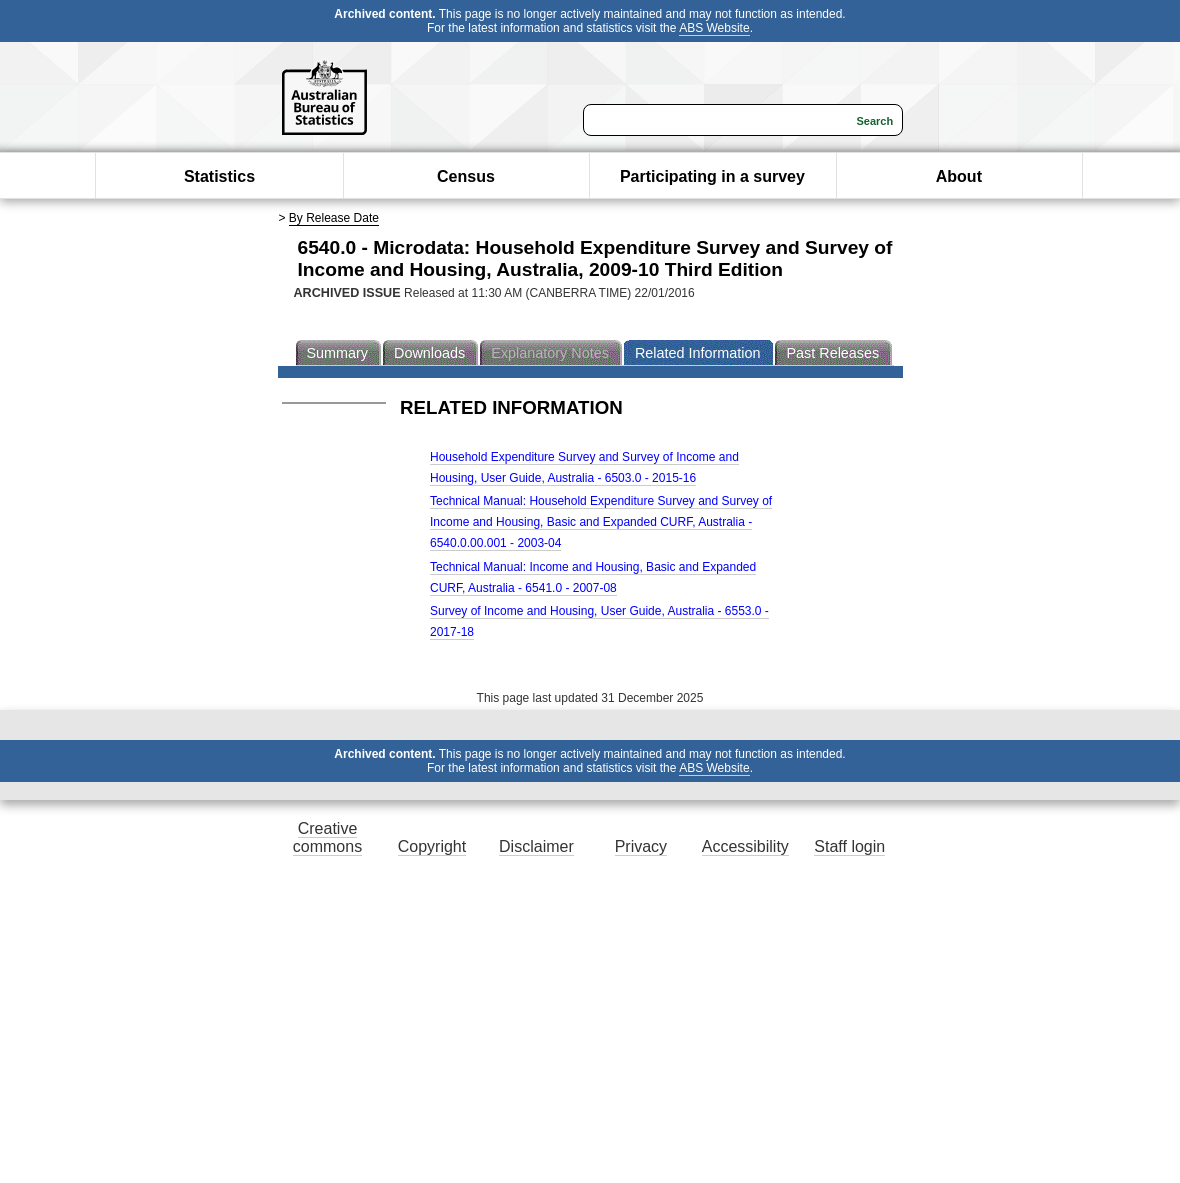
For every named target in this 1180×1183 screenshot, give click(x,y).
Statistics (219, 176)
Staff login (849, 846)
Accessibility (745, 846)
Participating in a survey (712, 176)
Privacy (641, 846)
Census (466, 176)
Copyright (432, 846)
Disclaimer (536, 846)
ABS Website (714, 28)
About (959, 176)
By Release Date (334, 218)
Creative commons (327, 837)
